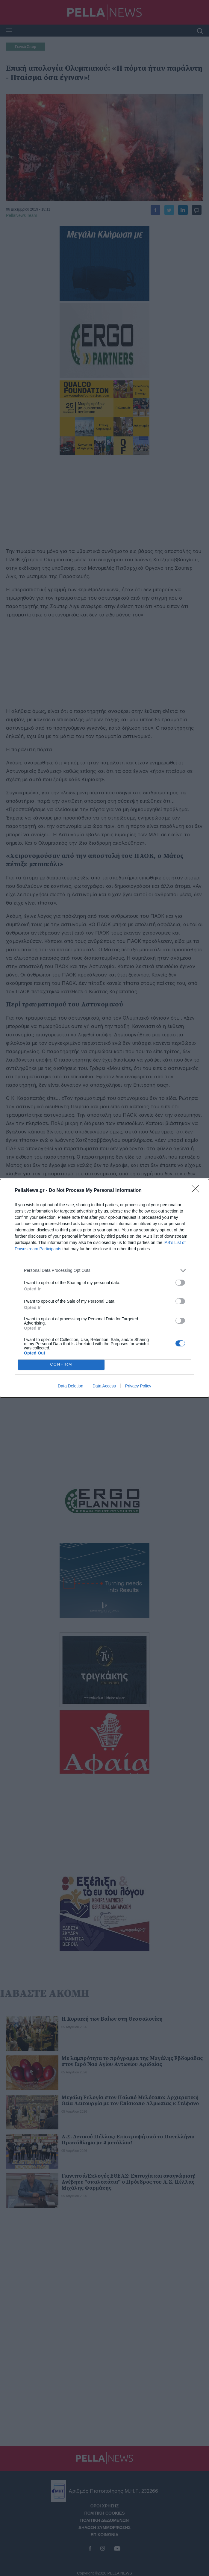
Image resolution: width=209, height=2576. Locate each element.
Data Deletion (70, 1386)
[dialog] (104, 1288)
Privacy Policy (138, 1386)
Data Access (104, 1386)
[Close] (197, 1190)
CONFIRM (61, 1364)
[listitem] (104, 1270)
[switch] (180, 1283)
